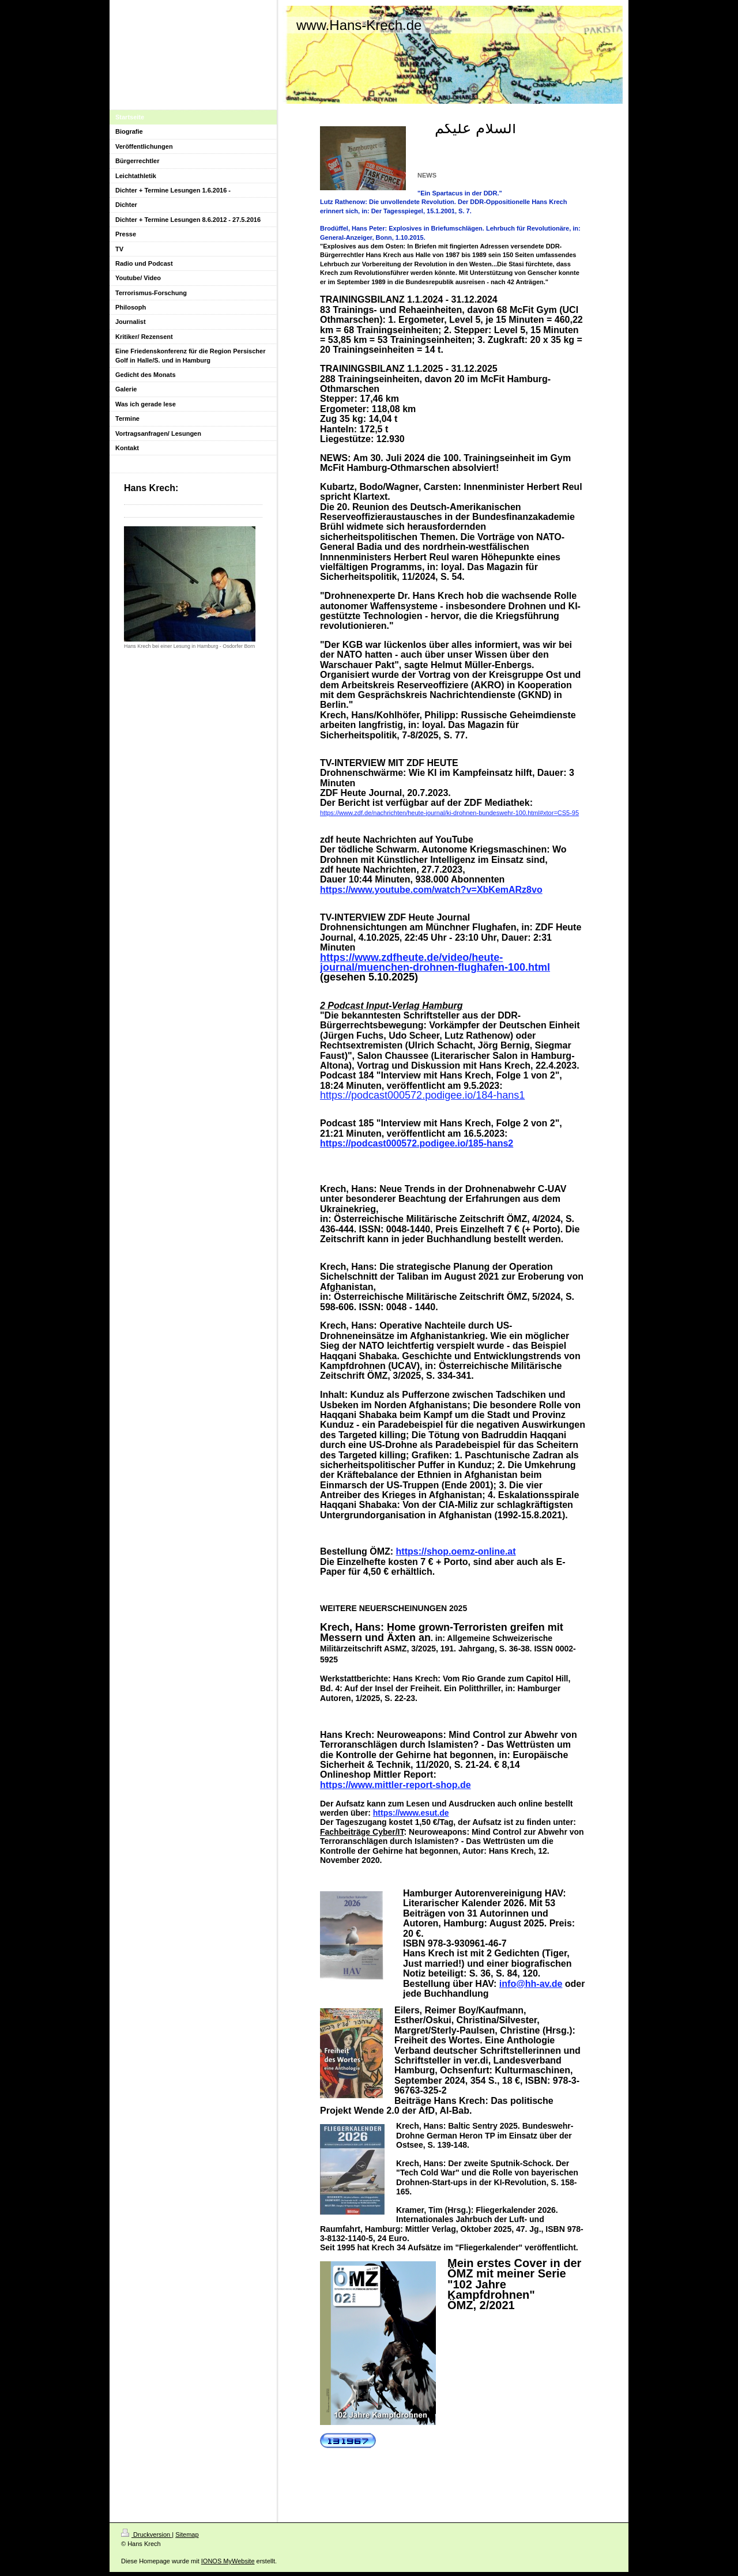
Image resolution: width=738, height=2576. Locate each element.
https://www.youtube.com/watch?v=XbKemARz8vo (431, 890)
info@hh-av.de (531, 1984)
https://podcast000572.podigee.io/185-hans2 (416, 1143)
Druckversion (146, 2534)
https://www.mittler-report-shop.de (395, 1785)
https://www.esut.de (411, 1812)
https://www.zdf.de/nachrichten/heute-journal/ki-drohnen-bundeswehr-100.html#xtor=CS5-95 (449, 812)
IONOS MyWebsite (228, 2561)
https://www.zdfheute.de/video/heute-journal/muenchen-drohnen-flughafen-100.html (435, 962)
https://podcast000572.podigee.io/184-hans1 (422, 1095)
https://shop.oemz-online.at (456, 1551)
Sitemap (186, 2534)
